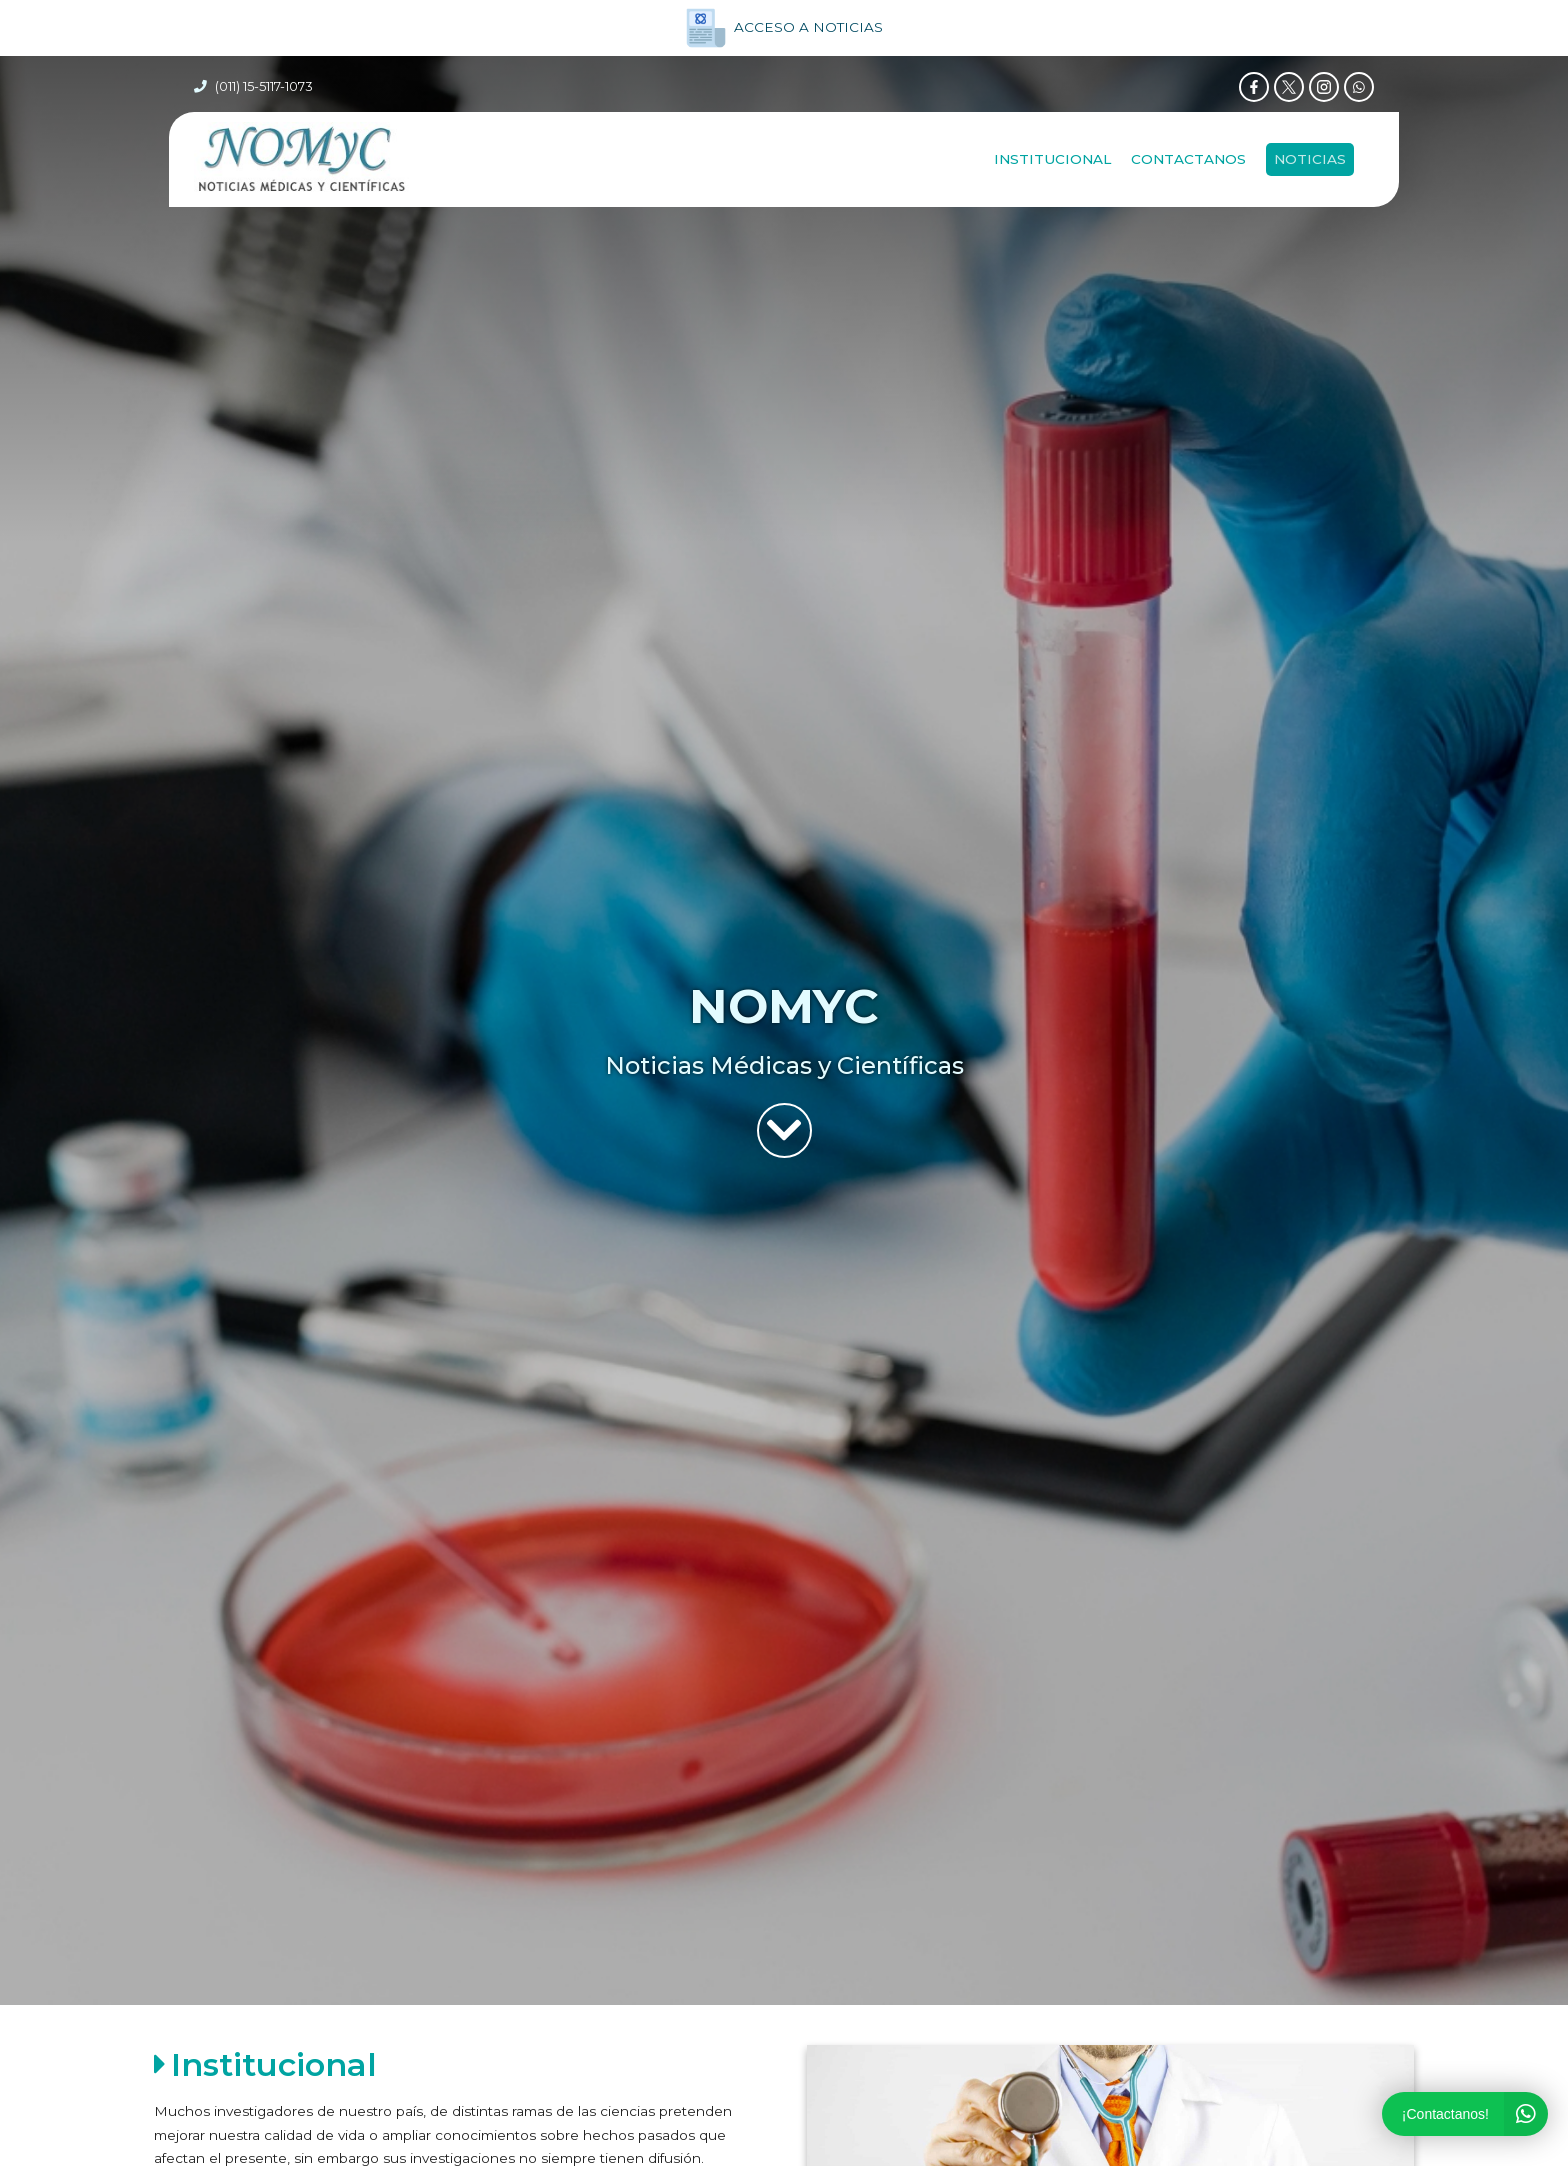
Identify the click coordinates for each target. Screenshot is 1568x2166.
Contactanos (1188, 159)
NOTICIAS (1310, 159)
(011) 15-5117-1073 (264, 86)
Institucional (1052, 159)
